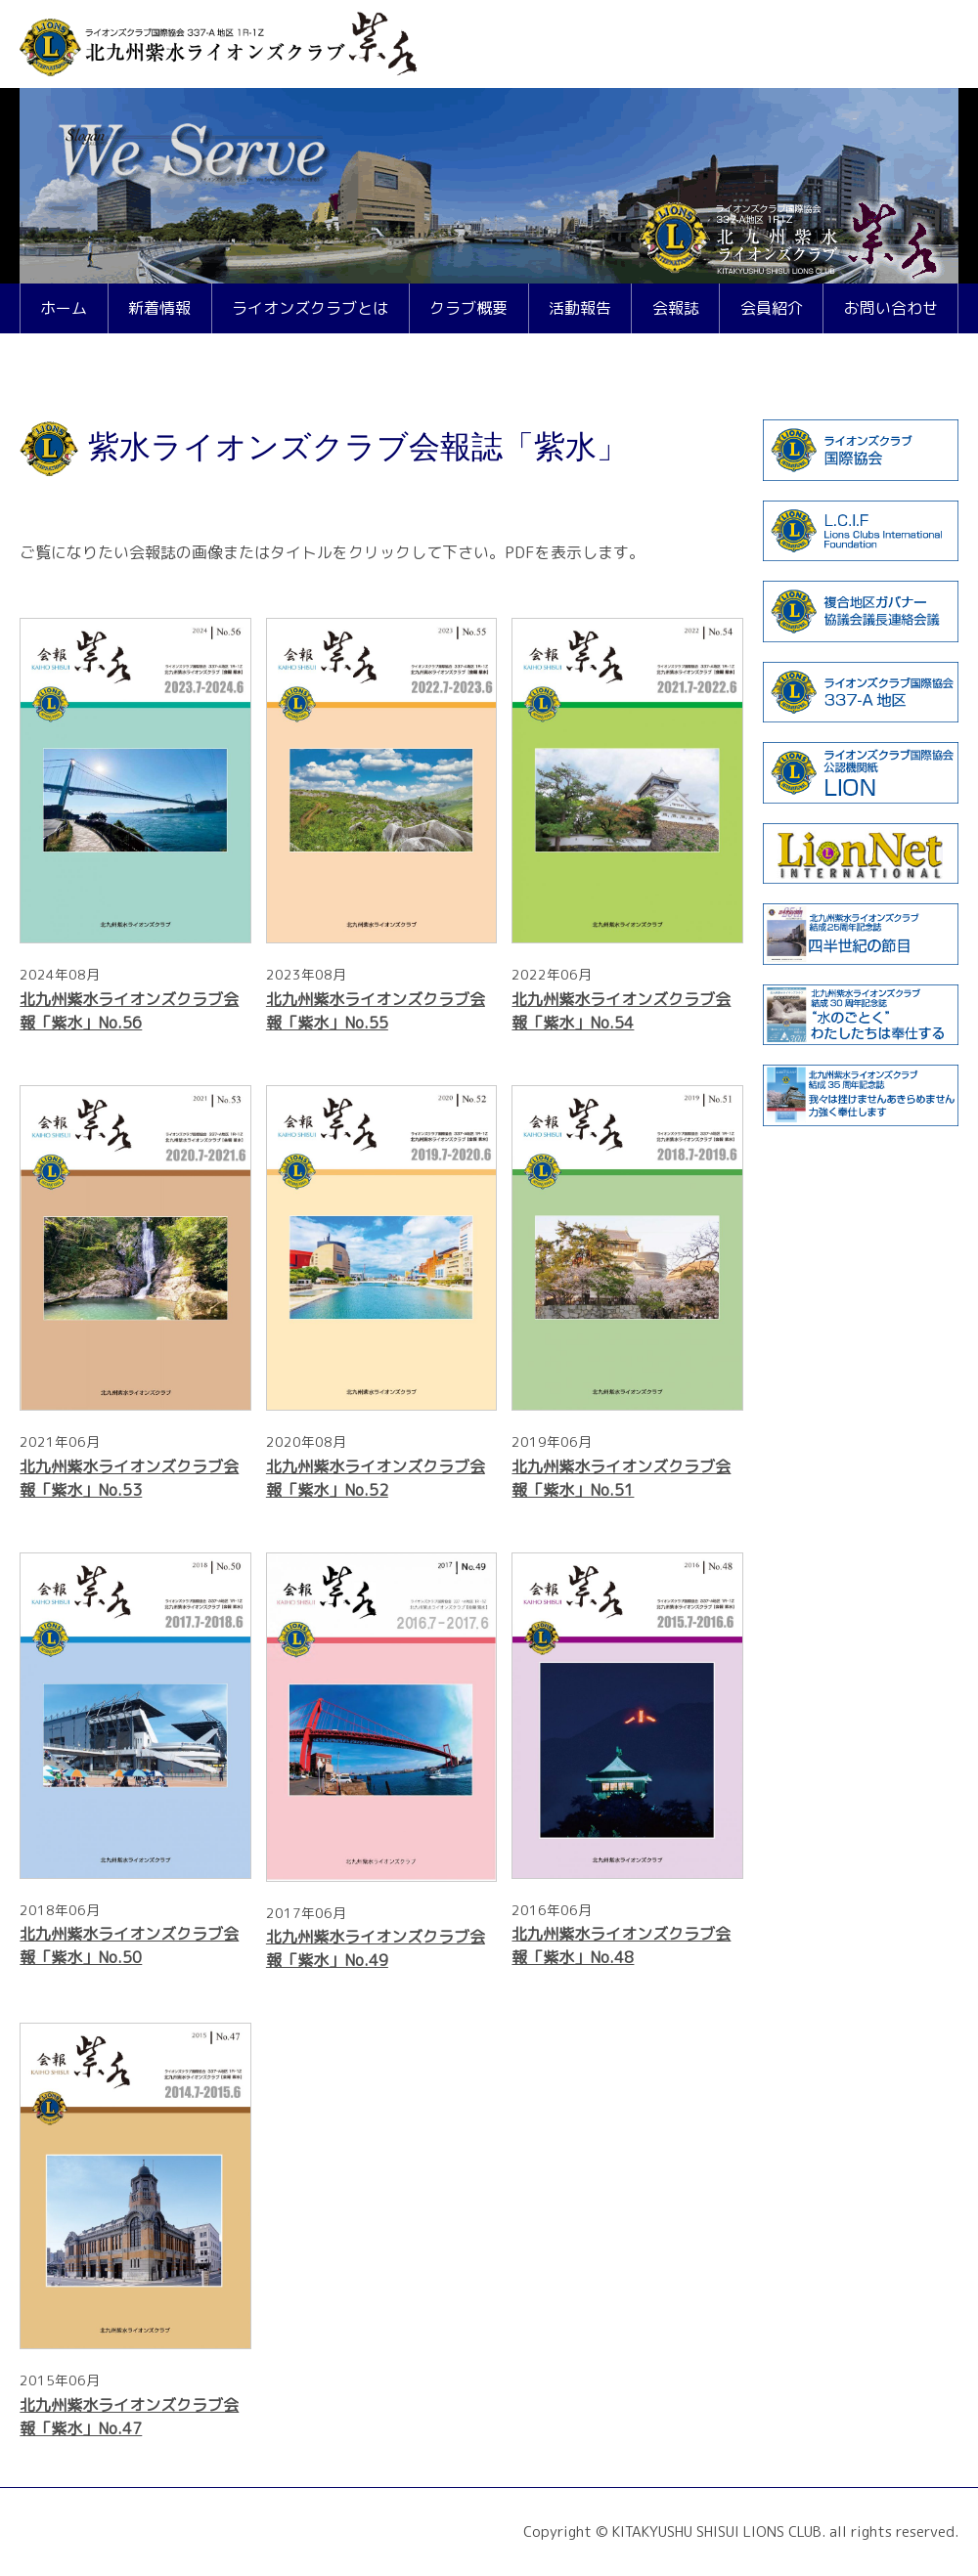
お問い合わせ (891, 308)
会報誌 (675, 308)
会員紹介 (771, 308)
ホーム (63, 308)
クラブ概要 (468, 308)
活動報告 (580, 308)
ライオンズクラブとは (310, 308)
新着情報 (159, 308)
